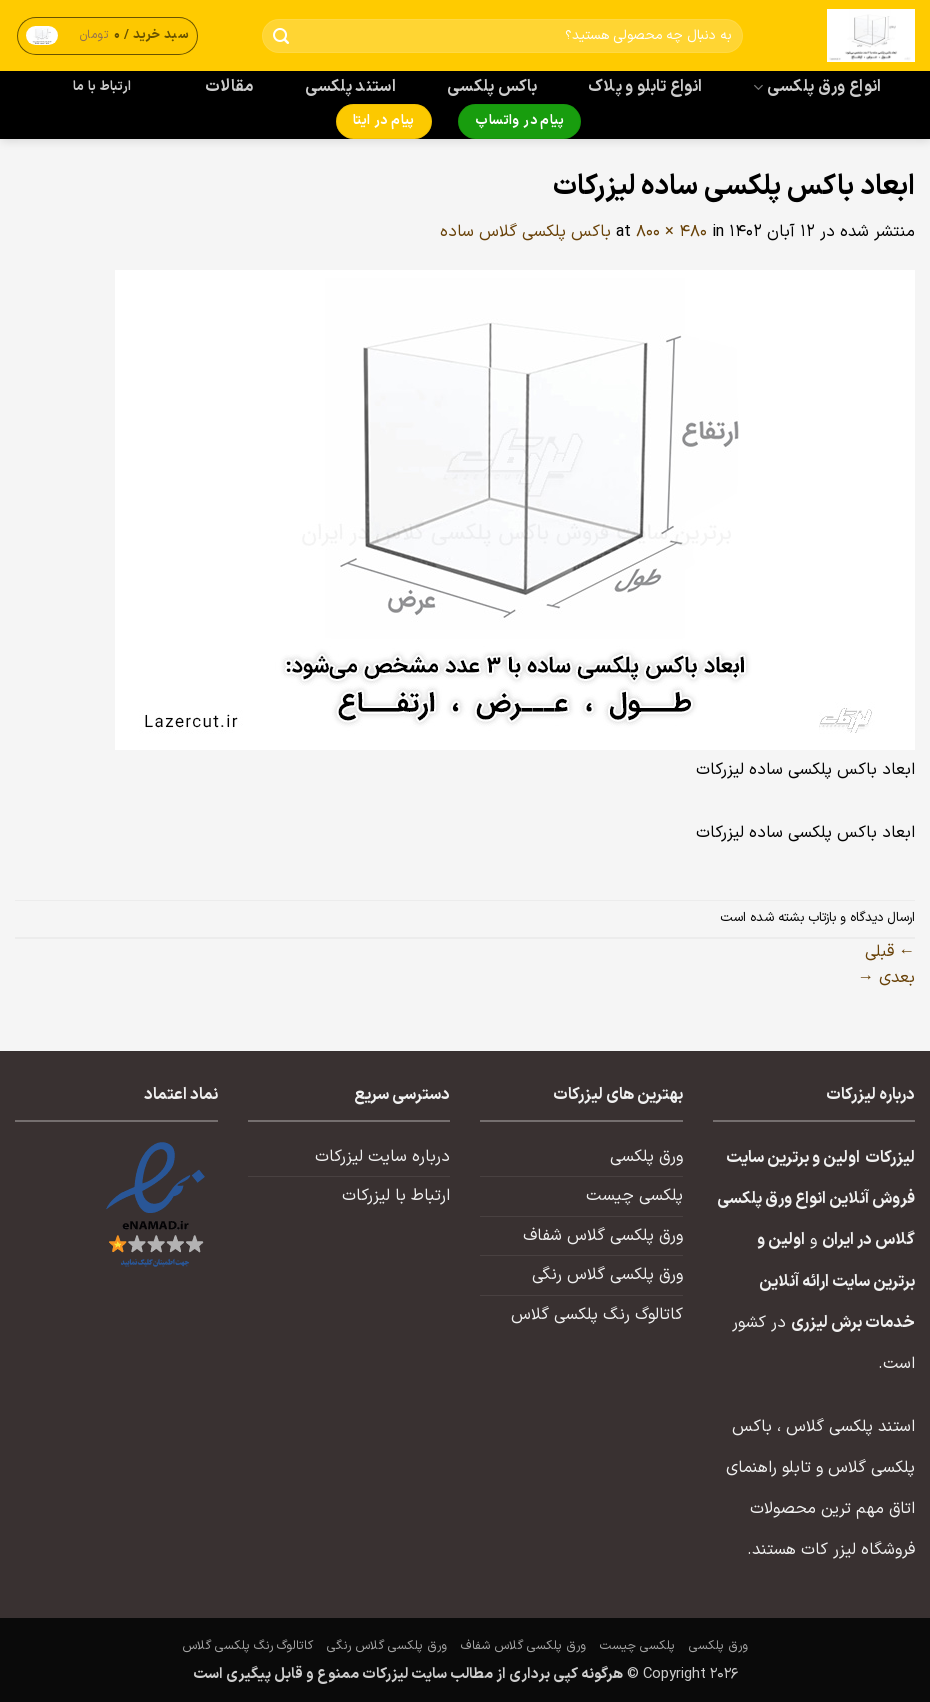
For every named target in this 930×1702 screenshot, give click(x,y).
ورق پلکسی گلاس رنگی (607, 1275)
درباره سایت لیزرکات (382, 1157)
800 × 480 (671, 232)
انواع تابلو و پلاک (645, 87)
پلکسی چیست (634, 1196)
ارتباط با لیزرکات (396, 1196)
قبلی (890, 952)
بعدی (886, 978)
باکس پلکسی (492, 87)
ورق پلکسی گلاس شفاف (603, 1236)
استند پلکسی (351, 87)
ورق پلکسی (646, 1157)
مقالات (229, 87)
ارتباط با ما (102, 87)
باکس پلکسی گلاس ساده (525, 232)
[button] (108, 35)
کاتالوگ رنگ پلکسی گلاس (597, 1315)
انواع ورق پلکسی (817, 87)
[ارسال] (280, 36)
